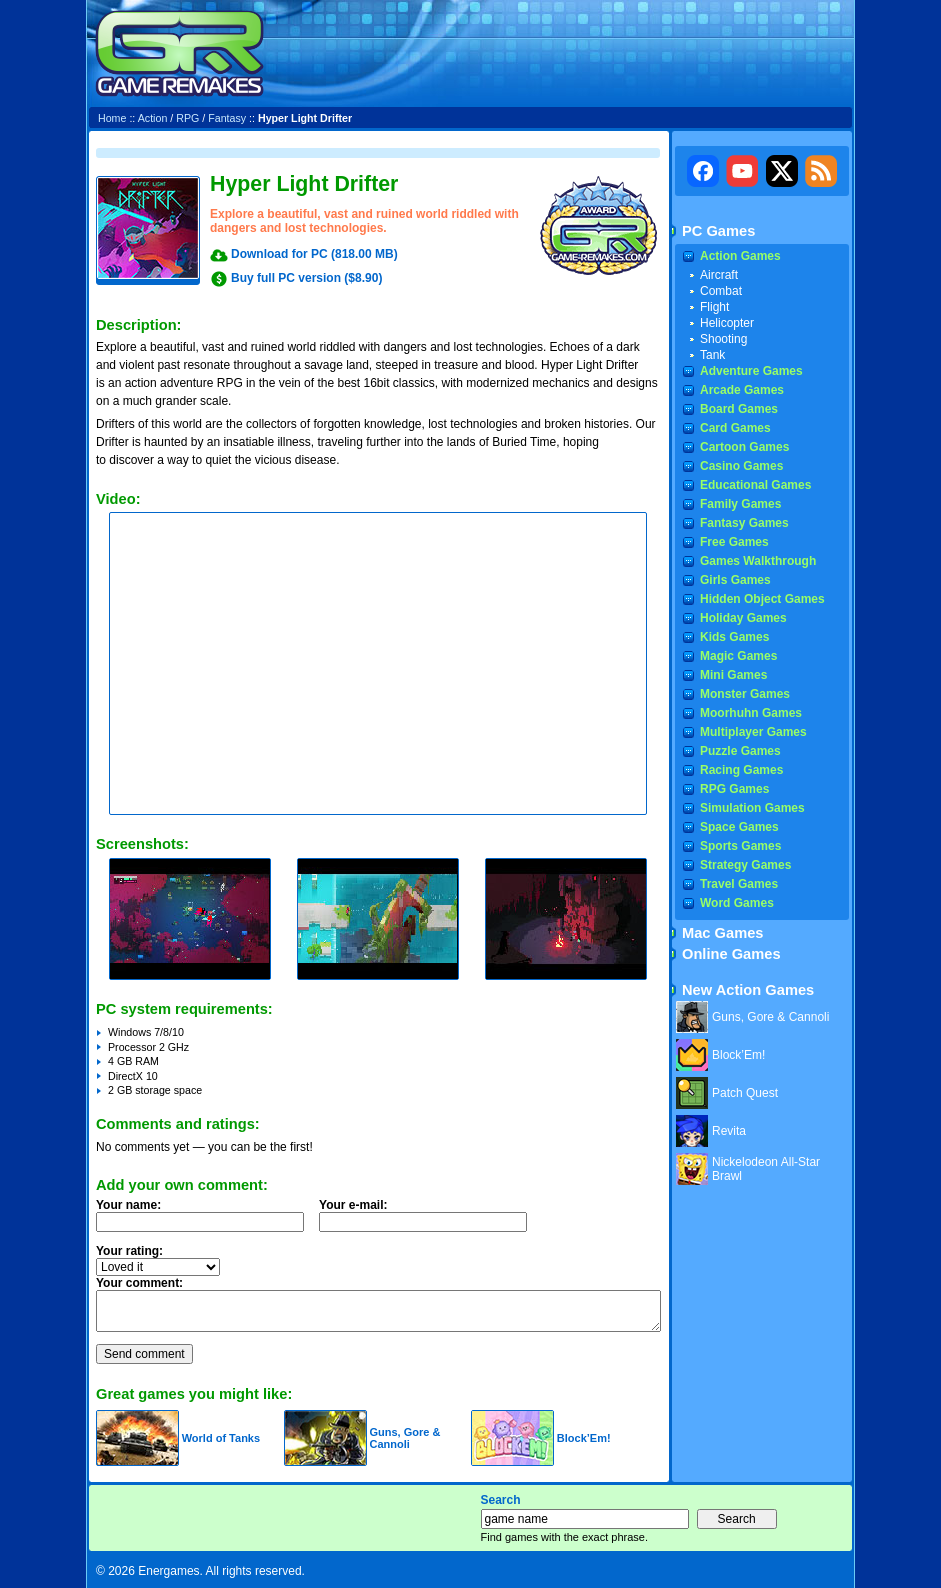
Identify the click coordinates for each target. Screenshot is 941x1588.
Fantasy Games (744, 523)
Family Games (740, 504)
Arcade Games (742, 390)
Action (153, 118)
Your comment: (139, 1283)
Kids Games (734, 637)
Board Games (739, 409)
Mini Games (733, 675)
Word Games (737, 903)
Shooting (723, 339)
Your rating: (129, 1251)
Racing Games (741, 770)
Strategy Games (745, 865)
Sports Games (740, 846)
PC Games (718, 231)
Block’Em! (584, 1438)
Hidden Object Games (762, 599)
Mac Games (722, 933)
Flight (714, 307)
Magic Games (738, 656)
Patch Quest (745, 1093)
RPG (187, 118)
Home (112, 118)
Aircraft (719, 275)
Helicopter (727, 323)
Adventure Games (751, 371)
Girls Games (735, 580)
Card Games (735, 428)
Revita (729, 1131)
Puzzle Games (740, 751)
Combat (721, 291)
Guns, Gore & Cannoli (404, 1438)
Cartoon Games (744, 447)
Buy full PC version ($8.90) (306, 278)
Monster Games (745, 694)
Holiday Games (743, 618)
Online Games (731, 954)
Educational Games (755, 485)
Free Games (734, 542)
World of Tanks (221, 1438)
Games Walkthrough (758, 561)
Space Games (739, 827)
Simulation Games (752, 808)
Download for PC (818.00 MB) (314, 254)
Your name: (128, 1205)
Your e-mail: (429, 1221)
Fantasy (227, 118)
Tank (712, 355)
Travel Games (739, 884)
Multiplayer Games (753, 732)
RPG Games (734, 789)
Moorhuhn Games (751, 713)
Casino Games (741, 466)
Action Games (740, 256)
